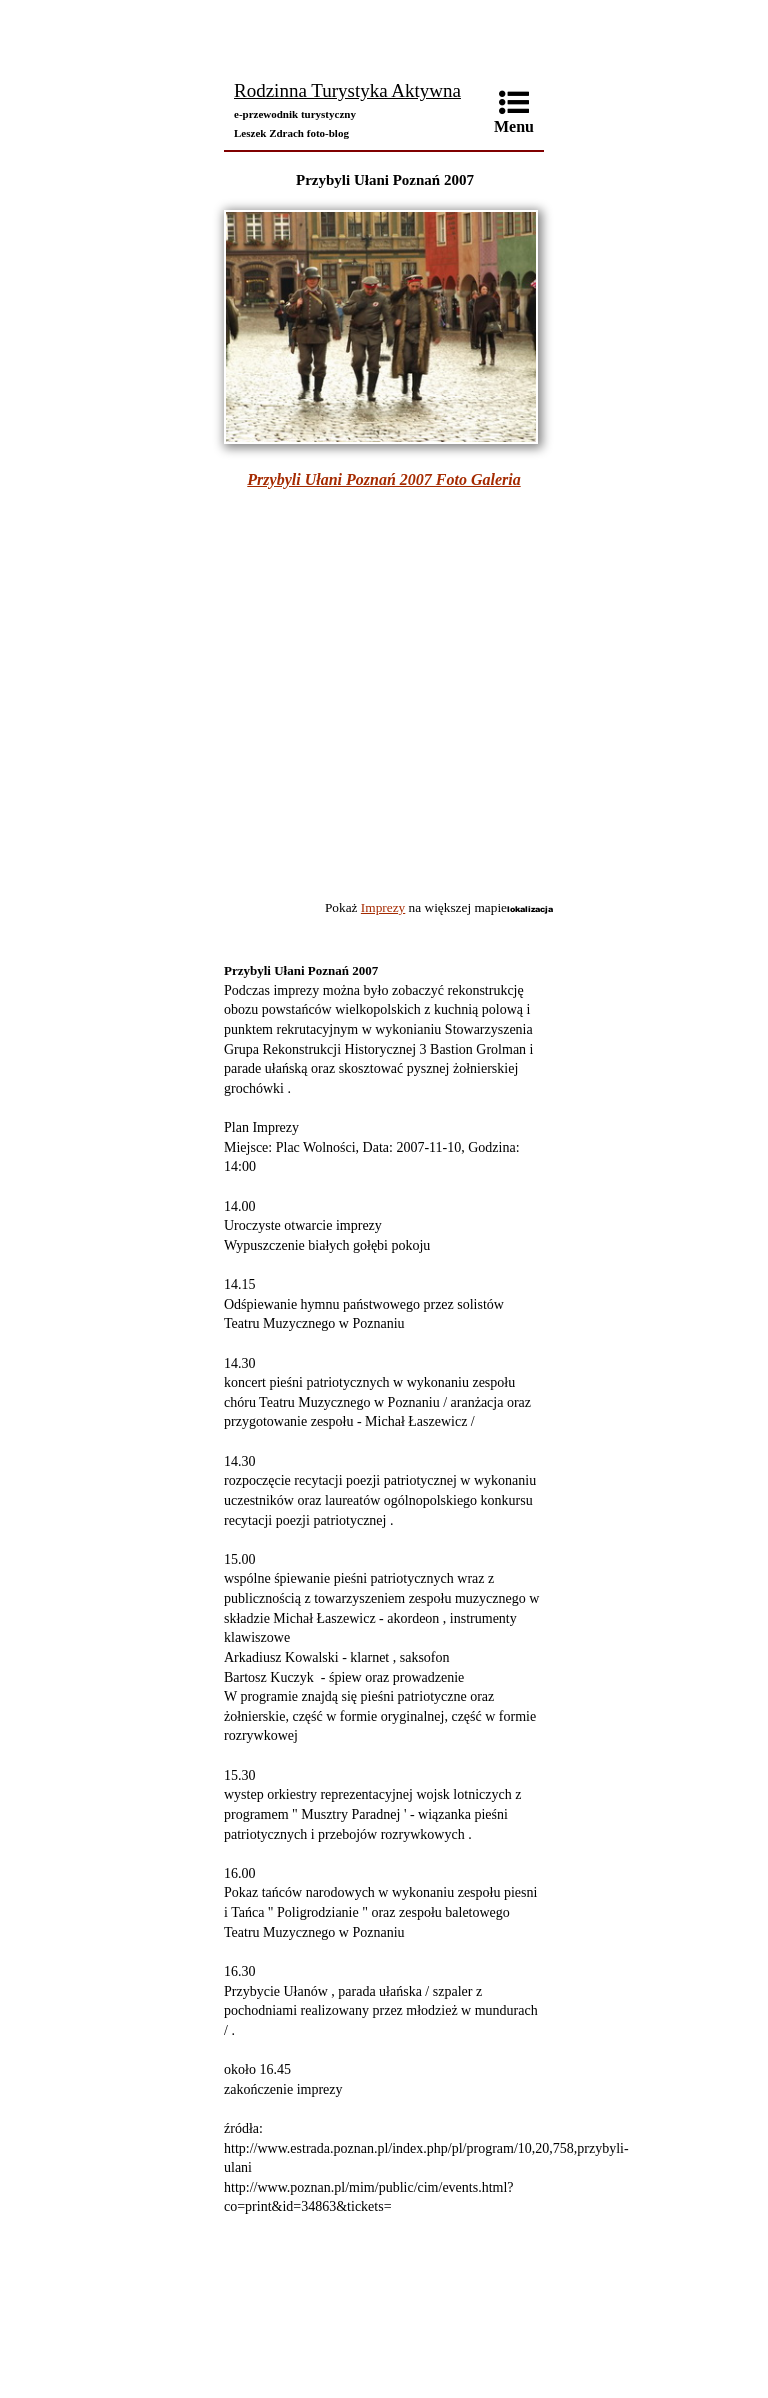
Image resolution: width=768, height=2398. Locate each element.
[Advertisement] (384, 35)
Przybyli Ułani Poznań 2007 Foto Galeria (383, 479)
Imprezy (383, 907)
